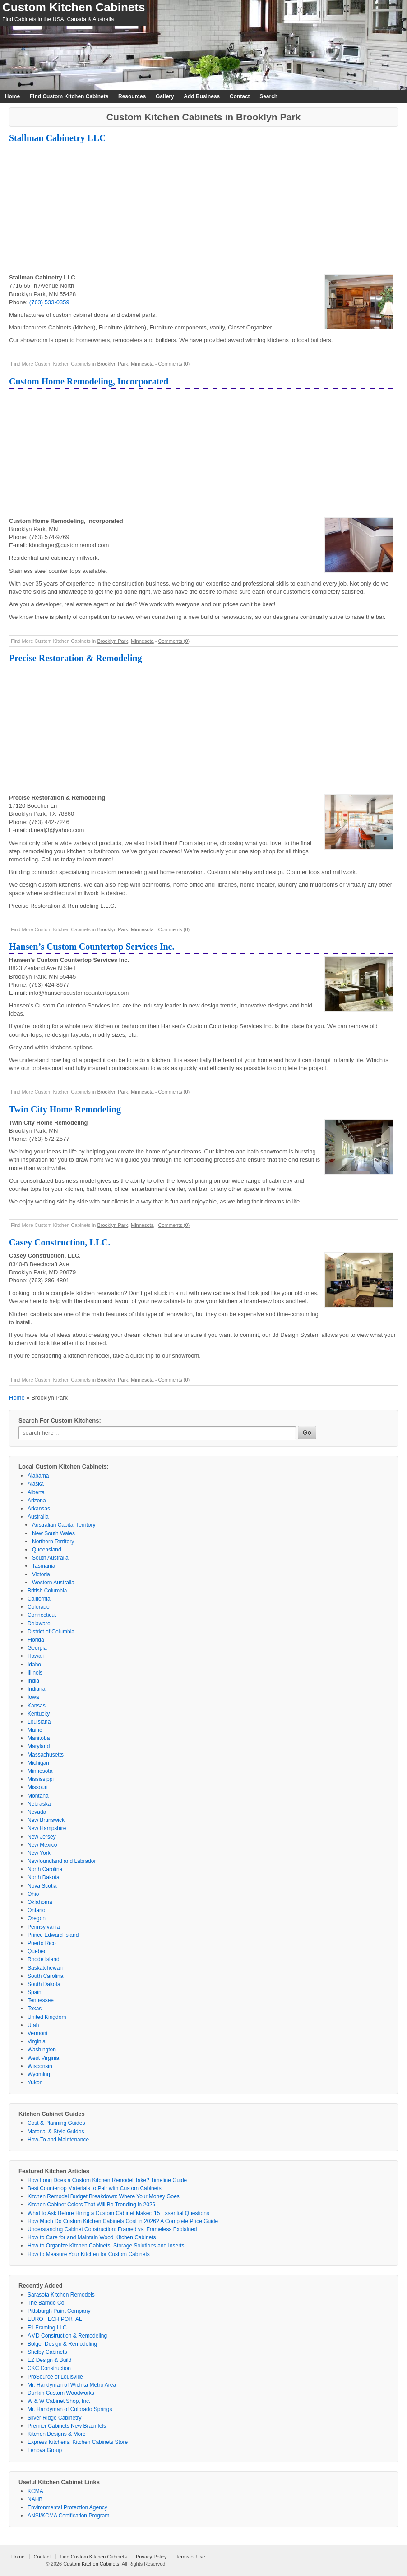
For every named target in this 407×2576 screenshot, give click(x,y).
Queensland (46, 1550)
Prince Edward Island (53, 1935)
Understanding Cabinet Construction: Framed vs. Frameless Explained (112, 2229)
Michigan (38, 1763)
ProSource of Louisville (55, 2377)
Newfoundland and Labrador (62, 1861)
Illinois (35, 1673)
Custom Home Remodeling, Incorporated (88, 381)
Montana (38, 1796)
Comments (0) (174, 363)
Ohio (33, 1894)
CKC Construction (49, 2368)
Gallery (165, 96)
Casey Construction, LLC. (59, 1242)
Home (12, 96)
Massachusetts (46, 1755)
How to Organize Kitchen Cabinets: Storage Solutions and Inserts (106, 2245)
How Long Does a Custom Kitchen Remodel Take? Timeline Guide (107, 2180)
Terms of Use (190, 2556)
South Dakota (44, 1984)
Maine (35, 1730)
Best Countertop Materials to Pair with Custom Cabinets (95, 2188)
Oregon (37, 1918)
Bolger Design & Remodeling (62, 2344)
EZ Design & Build (49, 2360)
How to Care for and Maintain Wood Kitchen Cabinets (92, 2237)
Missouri (38, 1787)
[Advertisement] (203, 210)
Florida (36, 1640)
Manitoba (39, 1738)
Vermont (38, 2033)
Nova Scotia (42, 1886)
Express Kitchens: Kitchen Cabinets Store (78, 2442)
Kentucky (39, 1714)
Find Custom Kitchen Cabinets (69, 96)
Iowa (33, 1697)
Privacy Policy (151, 2556)
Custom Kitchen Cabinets (73, 7)
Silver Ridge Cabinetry (54, 2418)
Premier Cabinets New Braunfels (67, 2426)
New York (39, 1853)
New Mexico (42, 1845)
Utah (33, 2025)
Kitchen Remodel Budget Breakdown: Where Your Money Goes (104, 2196)
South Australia (50, 1558)
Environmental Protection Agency (67, 2507)
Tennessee (41, 2000)
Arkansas (39, 1508)
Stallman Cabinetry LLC (57, 138)
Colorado (39, 1607)
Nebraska (39, 1804)
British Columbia (47, 1591)
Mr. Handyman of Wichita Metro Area (72, 2385)
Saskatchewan (45, 1968)
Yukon (35, 2082)
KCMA (35, 2491)
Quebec (37, 1951)
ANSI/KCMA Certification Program (68, 2515)
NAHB (35, 2499)
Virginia (37, 2041)
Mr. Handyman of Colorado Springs (70, 2409)
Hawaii (36, 1656)
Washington (42, 2049)
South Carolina (45, 1976)
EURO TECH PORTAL (55, 2319)
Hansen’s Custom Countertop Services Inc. (91, 947)
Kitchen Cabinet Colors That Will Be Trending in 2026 (91, 2204)
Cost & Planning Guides (56, 2123)
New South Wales (53, 1533)
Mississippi (41, 1779)
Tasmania (43, 1566)
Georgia (37, 1648)
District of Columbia (51, 1632)
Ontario (36, 1910)
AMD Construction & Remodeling (67, 2336)
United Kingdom (47, 2017)
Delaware (39, 1623)
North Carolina (45, 1869)
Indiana (36, 1689)
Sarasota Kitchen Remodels (61, 2295)
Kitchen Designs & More (57, 2434)
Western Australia (53, 1582)
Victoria (41, 1574)
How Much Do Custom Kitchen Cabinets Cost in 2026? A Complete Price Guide (123, 2221)
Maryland (39, 1746)
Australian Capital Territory (64, 1525)
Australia (38, 1517)
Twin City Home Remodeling (65, 1109)
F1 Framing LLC (47, 2327)
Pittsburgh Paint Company (59, 2311)
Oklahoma (40, 1902)
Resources (132, 96)
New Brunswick (46, 1820)
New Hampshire (47, 1828)
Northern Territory (53, 1541)
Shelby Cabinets (47, 2352)
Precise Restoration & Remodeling (75, 658)
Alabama (38, 1476)
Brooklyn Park (112, 363)
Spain (35, 1992)
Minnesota (142, 363)
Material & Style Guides (56, 2131)
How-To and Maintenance (58, 2140)
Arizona (37, 1500)
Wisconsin (40, 2066)
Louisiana (39, 1722)
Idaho (34, 1664)
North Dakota (44, 1877)
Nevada (37, 1812)
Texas (35, 2008)
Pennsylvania (44, 1927)
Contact (240, 96)
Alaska (36, 1484)
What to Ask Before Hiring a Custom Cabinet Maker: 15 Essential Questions (118, 2213)
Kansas (37, 1705)
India (33, 1681)
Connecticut (42, 1615)
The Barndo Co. (47, 2303)
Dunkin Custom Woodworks (61, 2393)
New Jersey (42, 1837)
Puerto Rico (42, 1943)
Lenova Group (45, 2450)
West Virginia (43, 2058)
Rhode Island (44, 1959)
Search (268, 96)
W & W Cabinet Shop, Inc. (59, 2401)
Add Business (202, 96)
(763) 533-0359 (49, 302)
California (39, 1599)
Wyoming (39, 2074)
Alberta (36, 1492)
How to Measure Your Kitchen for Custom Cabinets (89, 2254)
